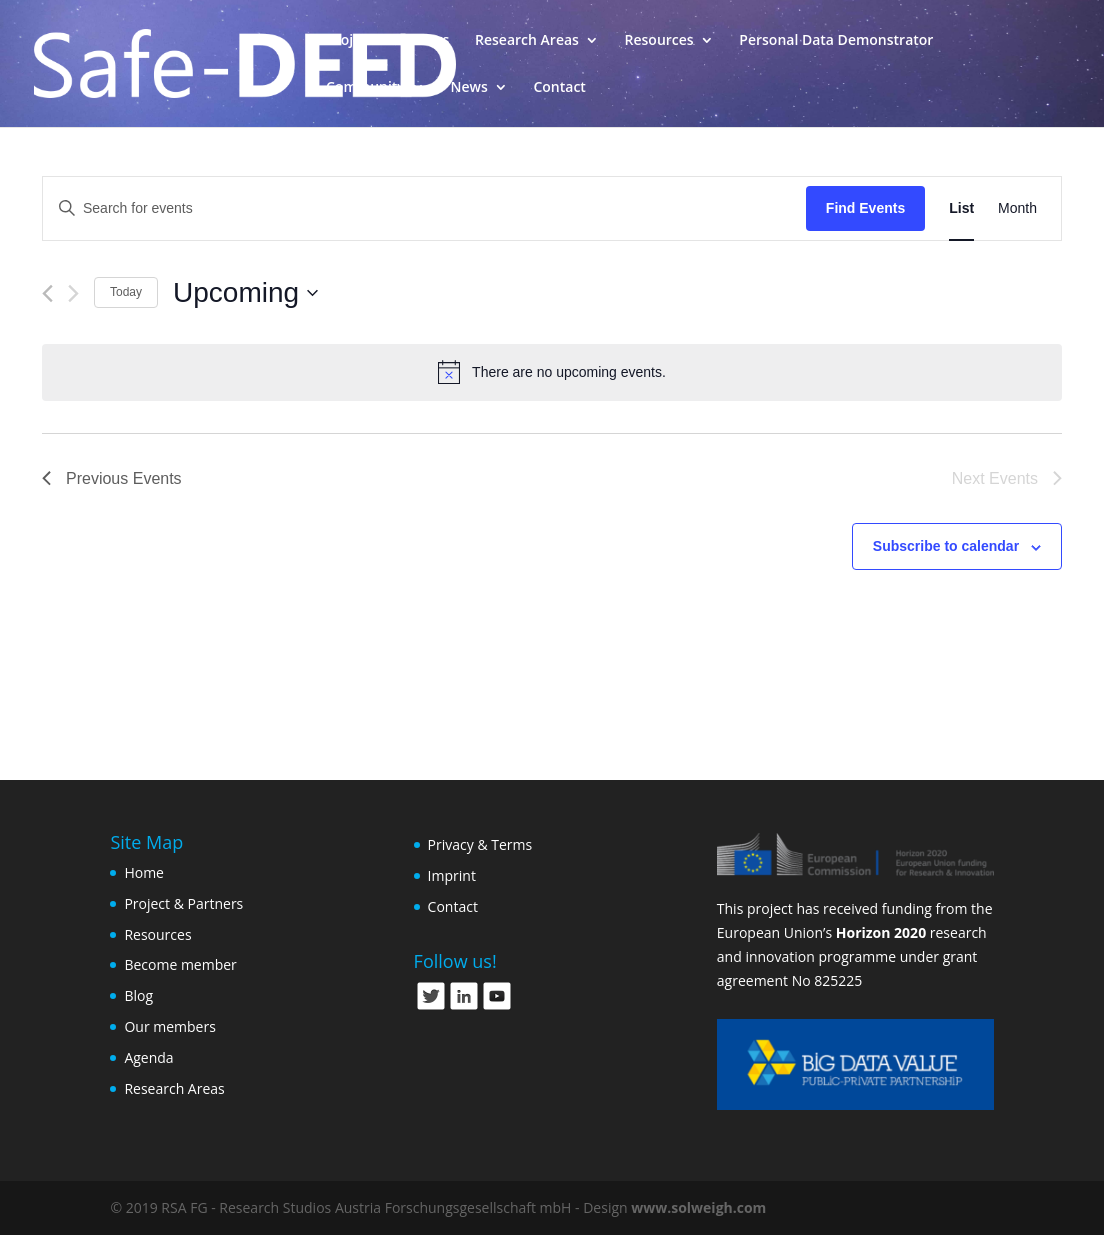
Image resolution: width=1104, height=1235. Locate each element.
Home (144, 872)
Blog (138, 995)
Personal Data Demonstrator (836, 41)
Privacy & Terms (480, 844)
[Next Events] (73, 293)
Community (365, 88)
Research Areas (527, 41)
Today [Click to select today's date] (126, 292)
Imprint (452, 875)
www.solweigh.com (698, 1207)
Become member (180, 964)
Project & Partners (387, 41)
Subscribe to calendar (946, 546)
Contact (559, 88)
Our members (169, 1026)
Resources (659, 41)
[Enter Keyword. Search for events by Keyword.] (424, 208)
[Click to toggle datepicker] (245, 293)
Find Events (865, 208)
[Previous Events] (47, 293)
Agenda (148, 1057)
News (469, 88)
